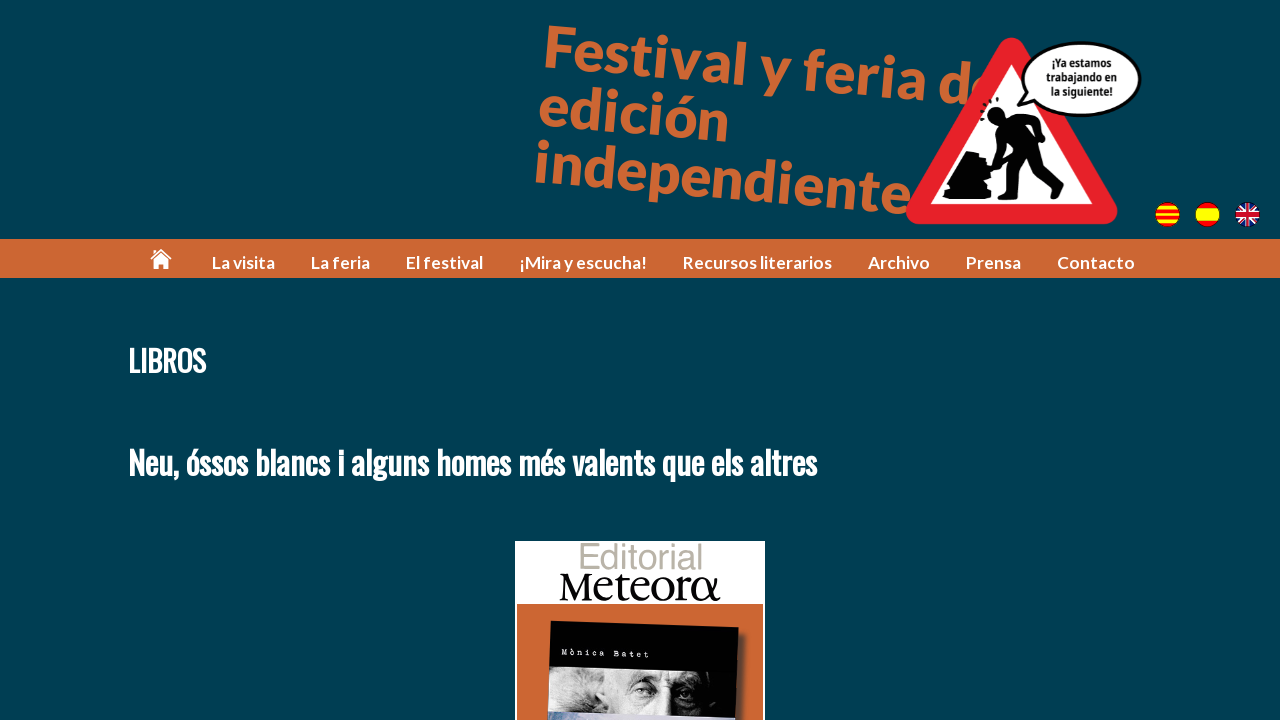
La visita (243, 262)
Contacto (1096, 262)
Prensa (993, 262)
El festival (444, 262)
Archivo (899, 262)
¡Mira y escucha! (583, 262)
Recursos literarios (757, 262)
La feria (340, 262)
